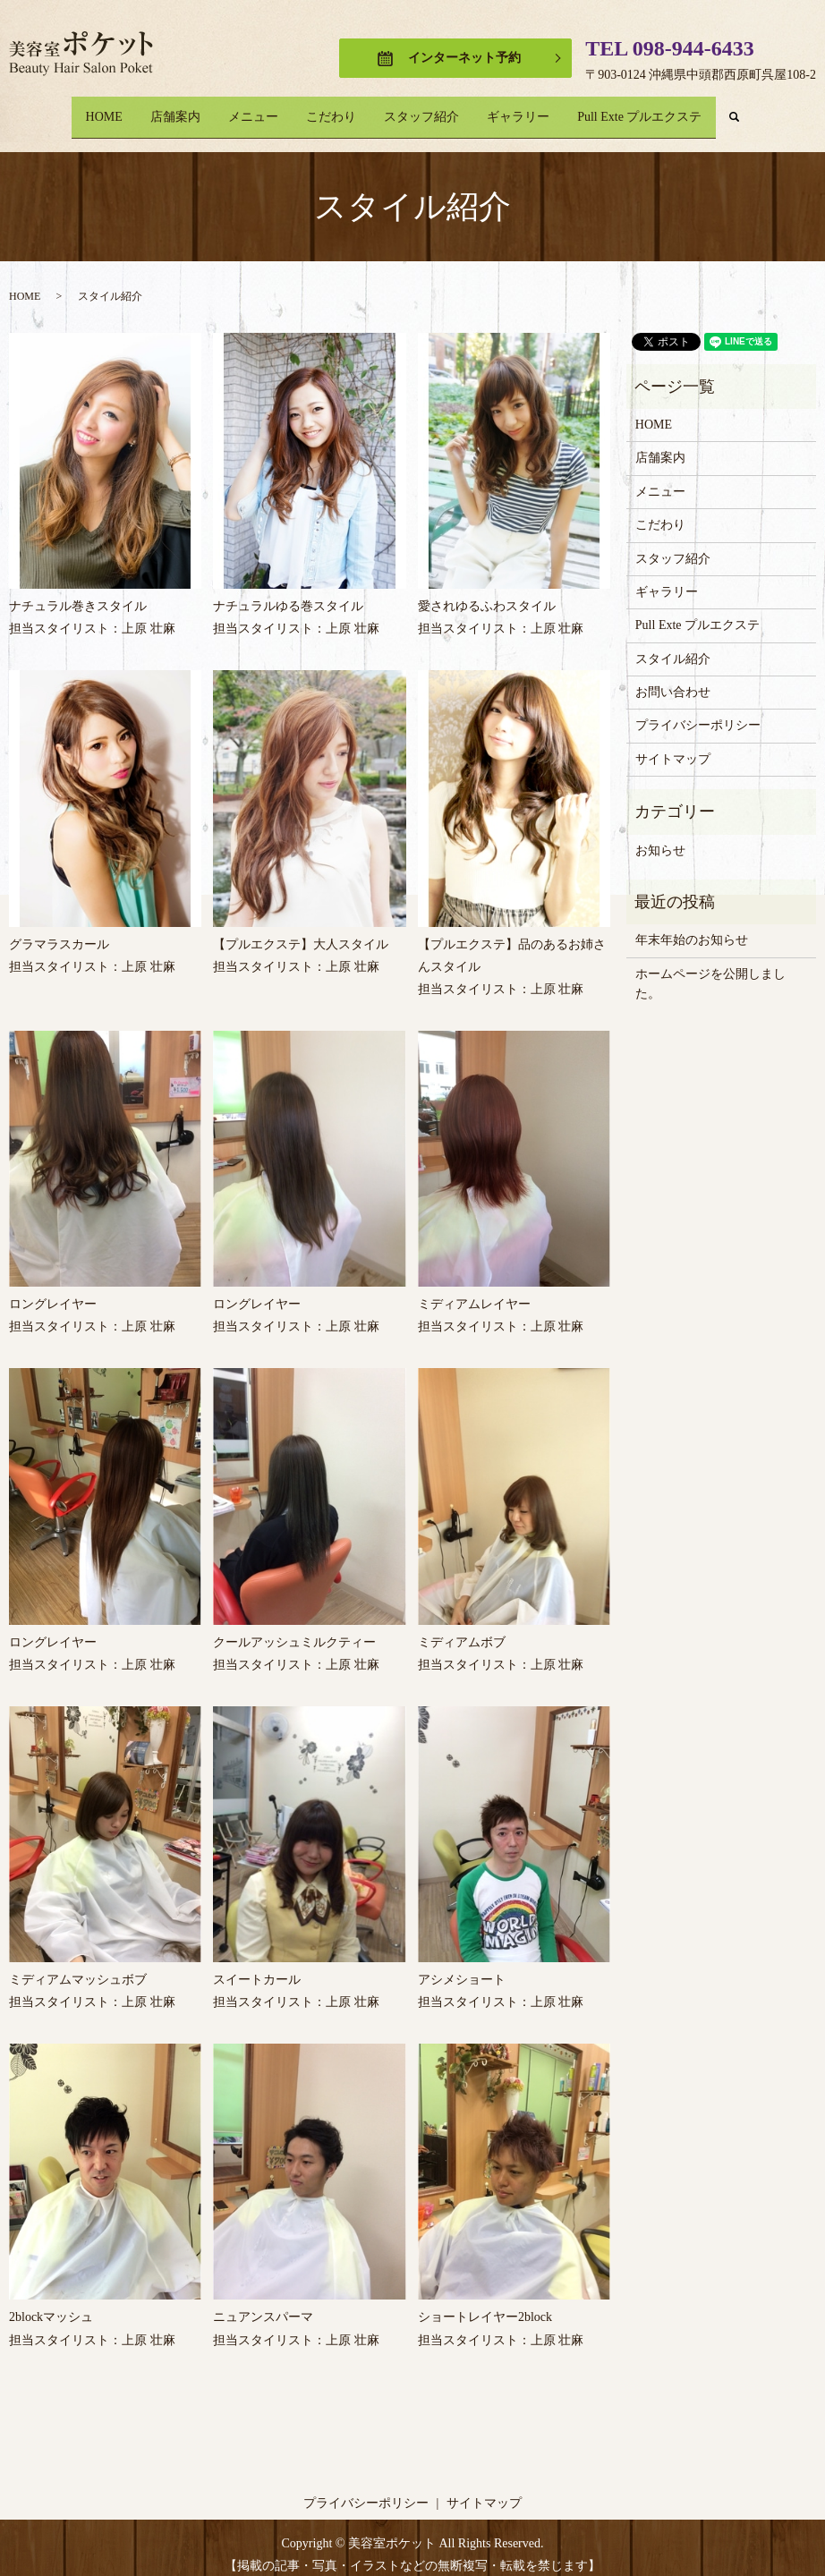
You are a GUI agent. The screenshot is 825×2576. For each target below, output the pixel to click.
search (778, 110)
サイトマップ (672, 745)
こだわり (331, 109)
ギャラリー (537, 109)
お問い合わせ (672, 678)
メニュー (243, 109)
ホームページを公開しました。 (710, 969)
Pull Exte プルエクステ (669, 109)
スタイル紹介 (672, 644)
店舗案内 (156, 109)
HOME (74, 109)
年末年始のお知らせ (691, 926)
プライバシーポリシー (698, 711)
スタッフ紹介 (431, 109)
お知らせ (660, 836)
